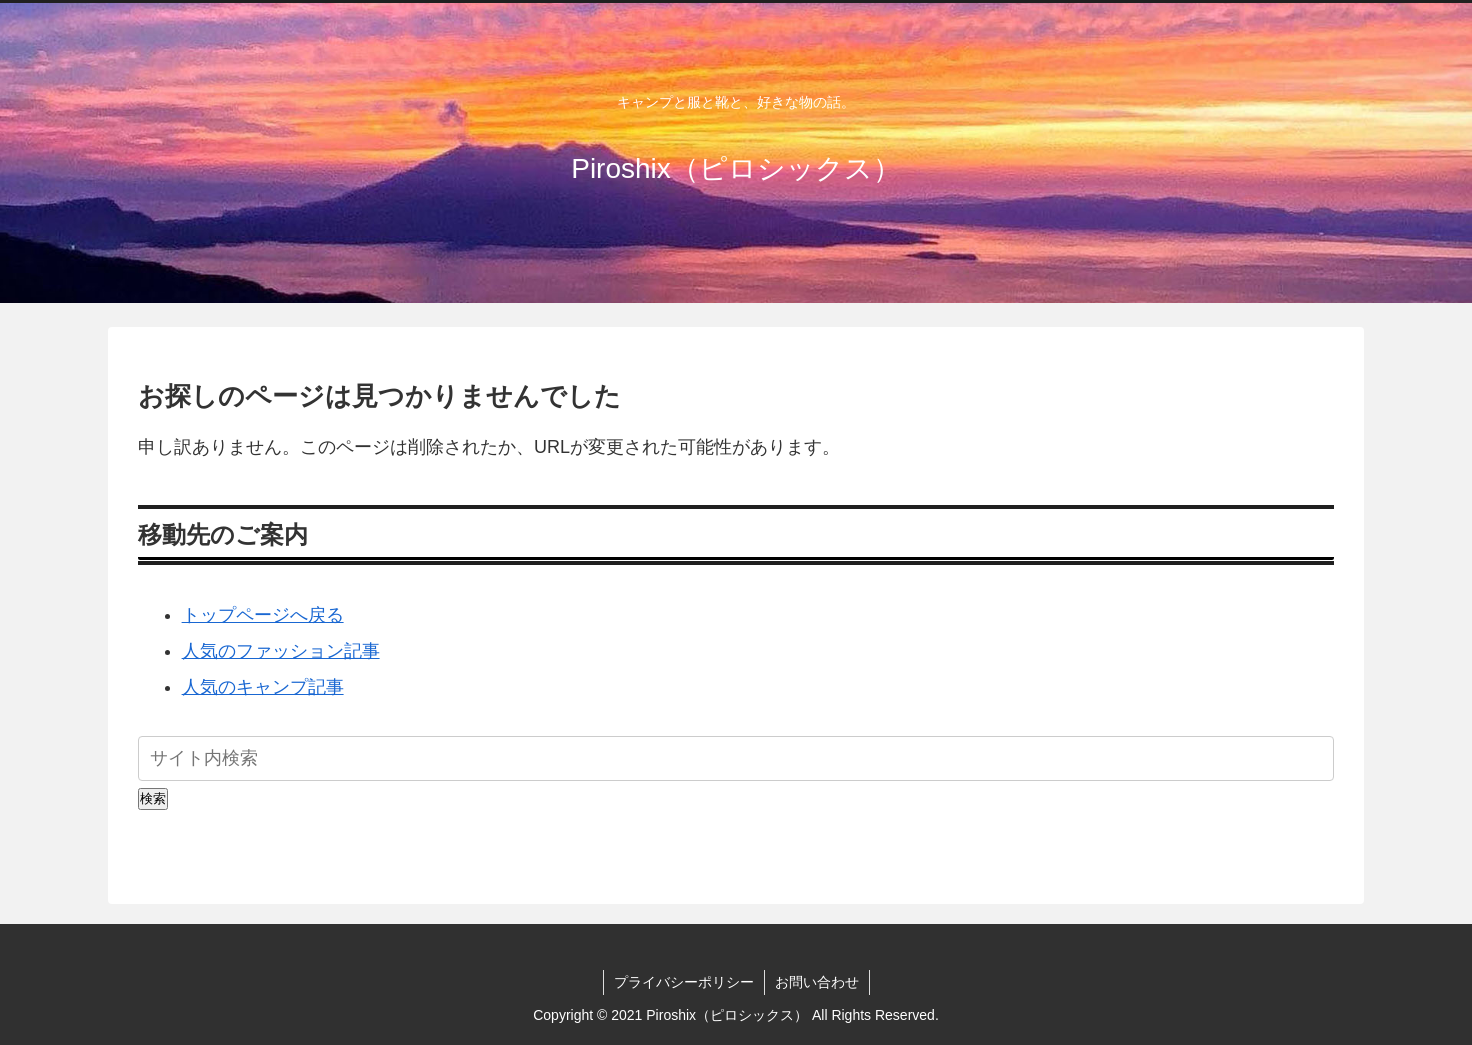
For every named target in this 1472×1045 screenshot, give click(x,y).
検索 (153, 798)
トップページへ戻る (263, 615)
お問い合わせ (817, 982)
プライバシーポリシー (684, 982)
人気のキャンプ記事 (263, 687)
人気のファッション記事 (281, 651)
